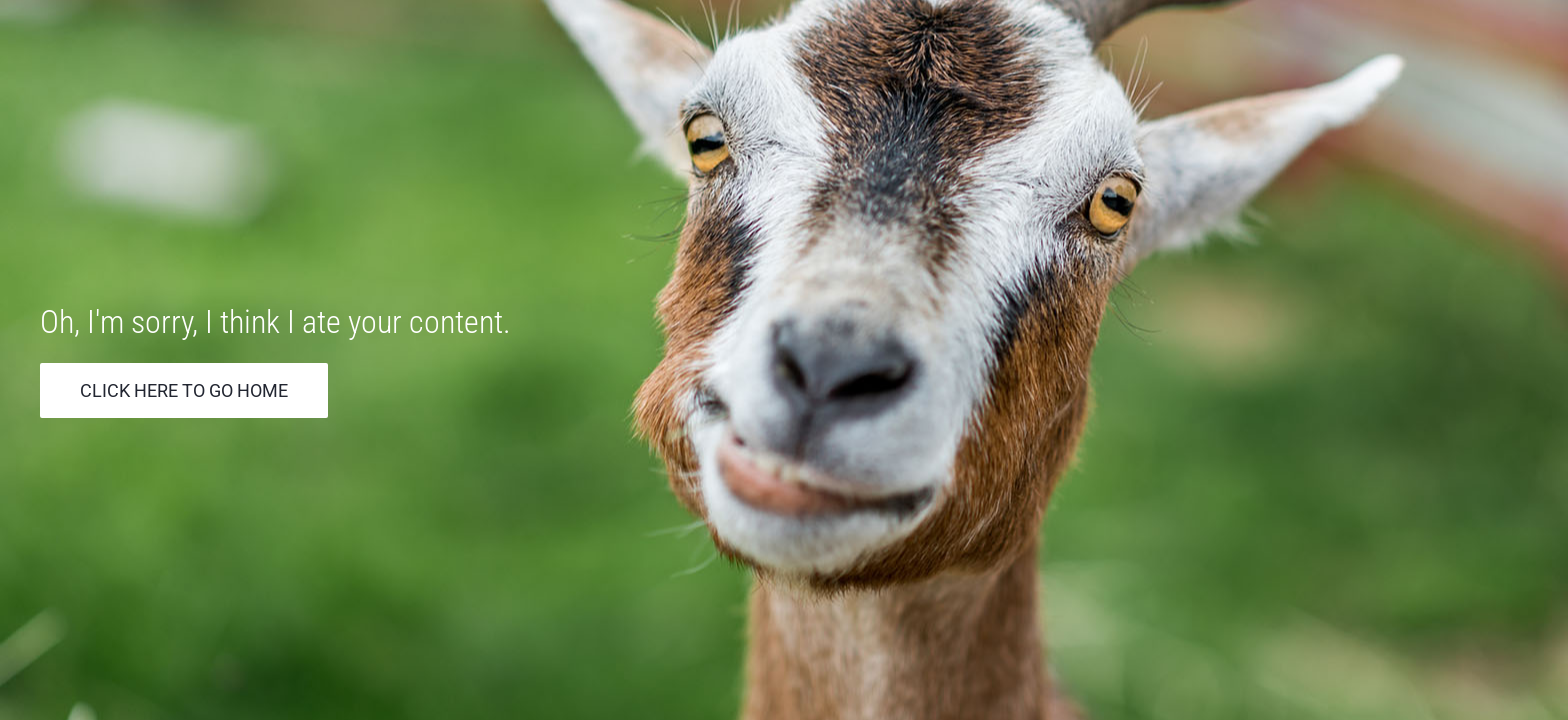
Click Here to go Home (184, 390)
